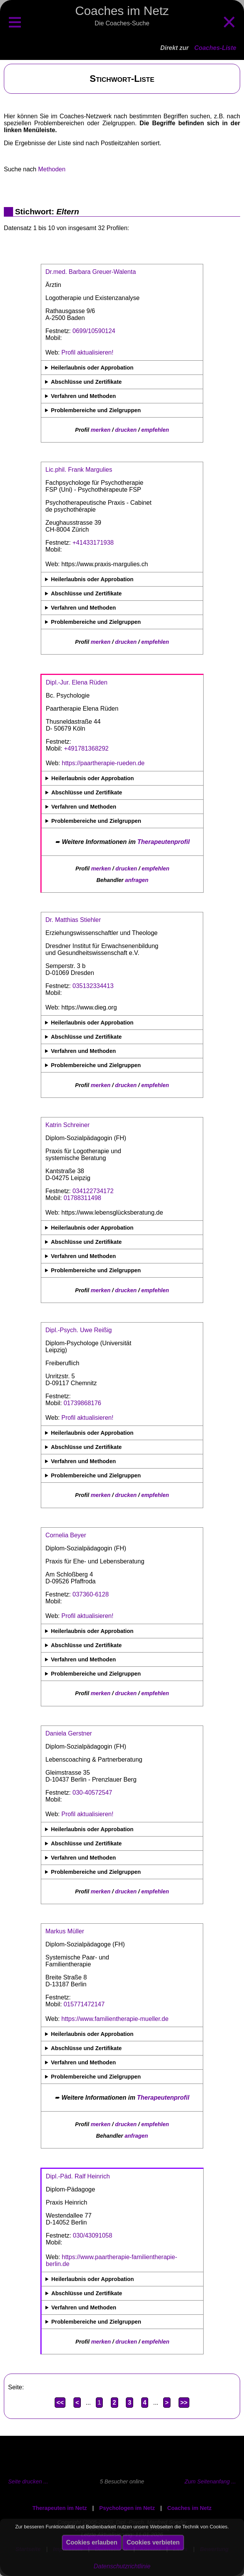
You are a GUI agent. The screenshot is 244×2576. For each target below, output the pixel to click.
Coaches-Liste (215, 48)
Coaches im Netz (189, 2508)
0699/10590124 (93, 331)
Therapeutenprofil (163, 842)
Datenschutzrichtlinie (122, 2566)
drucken (126, 430)
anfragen (137, 880)
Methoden (51, 169)
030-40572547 (92, 1792)
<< (60, 2402)
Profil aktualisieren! (88, 352)
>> (184, 2402)
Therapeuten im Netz (59, 2508)
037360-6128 (90, 1594)
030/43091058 (92, 2235)
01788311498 (82, 1198)
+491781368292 (86, 748)
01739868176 (82, 1403)
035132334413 (93, 986)
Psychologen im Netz (127, 2508)
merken (100, 430)
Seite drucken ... (28, 2481)
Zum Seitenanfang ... (210, 2481)
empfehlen (155, 430)
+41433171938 (93, 542)
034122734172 (93, 1191)
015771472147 (84, 2004)
